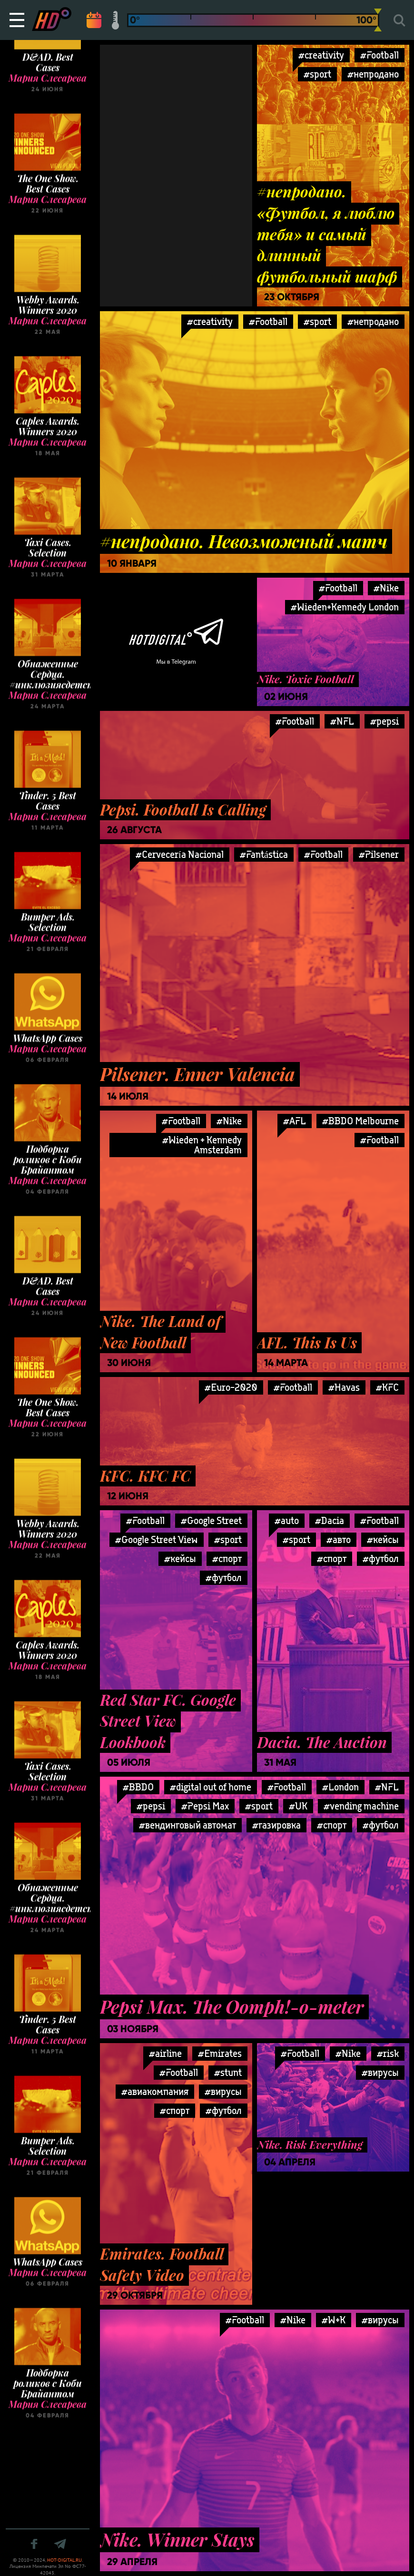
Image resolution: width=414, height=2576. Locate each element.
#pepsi (384, 721)
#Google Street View (156, 1539)
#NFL (342, 721)
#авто (338, 1539)
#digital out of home (210, 1786)
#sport (317, 74)
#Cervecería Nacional (180, 854)
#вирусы (223, 2091)
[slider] (378, 20)
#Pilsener (379, 854)
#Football (379, 55)
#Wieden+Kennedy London (345, 606)
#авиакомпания (154, 2091)
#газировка (276, 1825)
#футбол (224, 1577)
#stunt (228, 2072)
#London (340, 1786)
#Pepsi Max (205, 1805)
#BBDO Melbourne (360, 1120)
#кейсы (180, 1558)
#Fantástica (264, 854)
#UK (298, 1805)
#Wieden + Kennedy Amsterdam (202, 1144)
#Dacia (329, 1520)
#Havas (344, 1387)
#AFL (294, 1120)
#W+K (333, 2319)
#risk (388, 2053)
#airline (165, 2053)
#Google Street (211, 1520)
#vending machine (361, 1805)
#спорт (227, 1558)
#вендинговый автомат (187, 1825)
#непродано (373, 74)
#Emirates (220, 2053)
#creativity (321, 55)
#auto (287, 1520)
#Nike (229, 1120)
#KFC (387, 1387)
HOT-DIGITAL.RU (64, 2560)
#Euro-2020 (231, 1387)
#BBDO (138, 1786)
